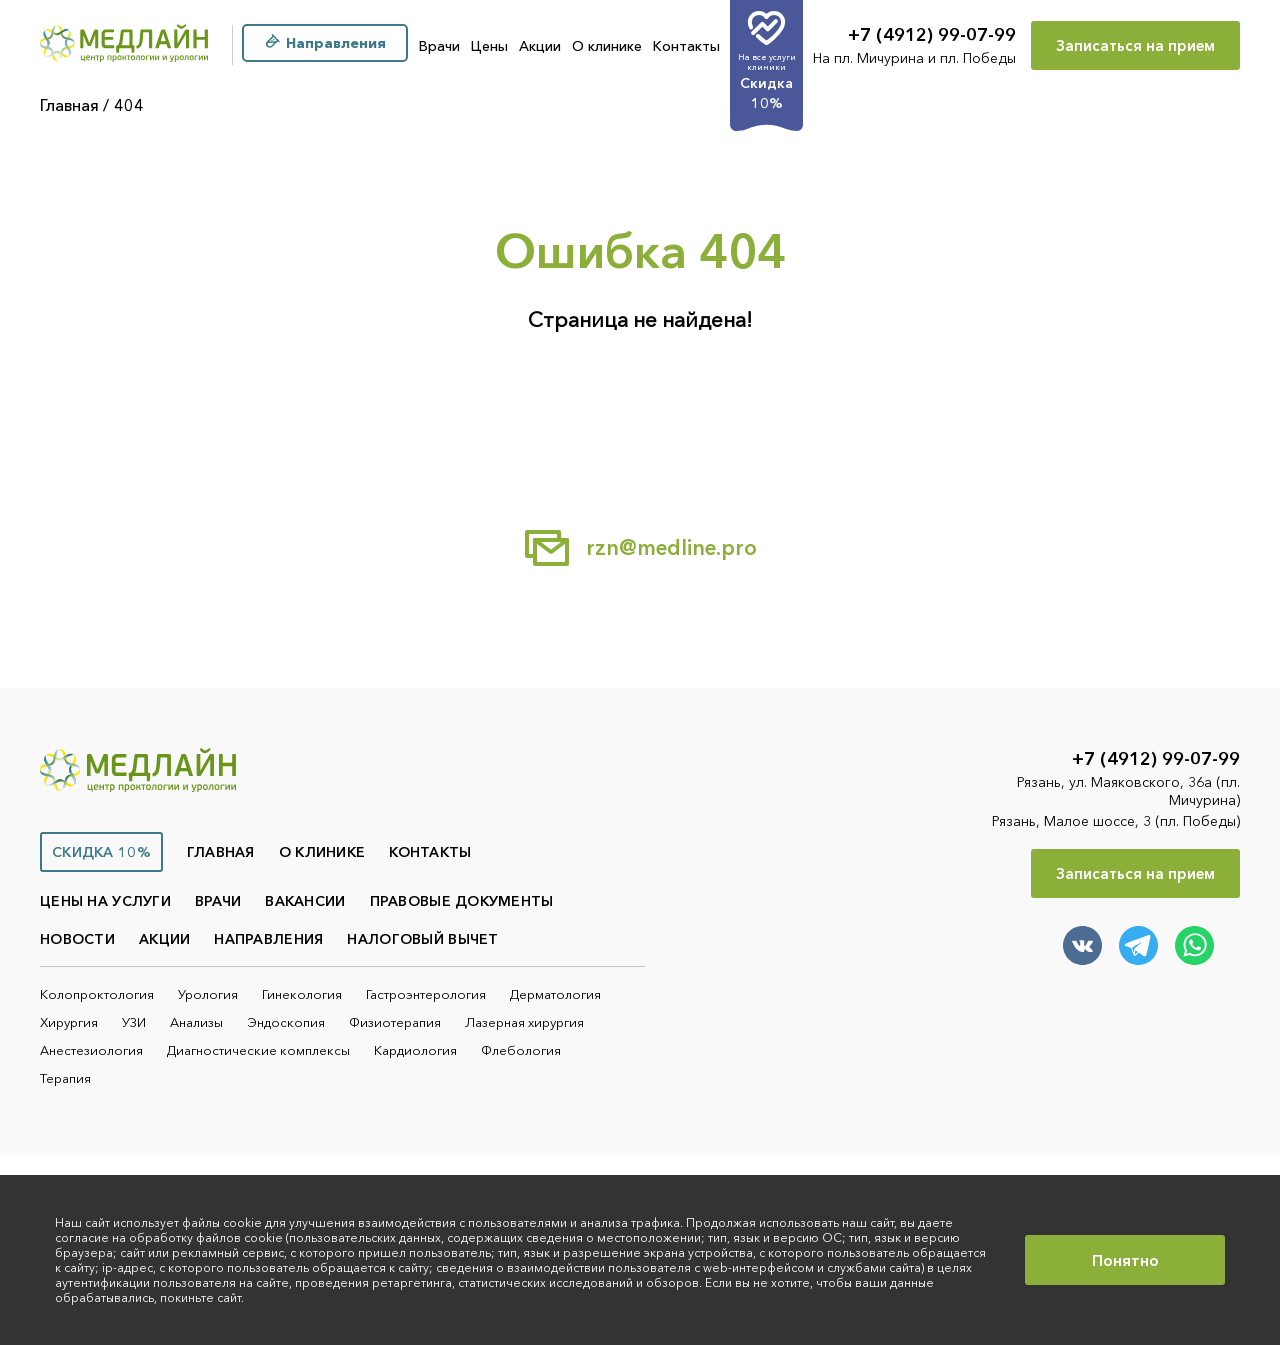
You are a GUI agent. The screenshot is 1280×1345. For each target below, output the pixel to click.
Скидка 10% (101, 852)
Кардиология (415, 1050)
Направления (268, 939)
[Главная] (124, 45)
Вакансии (305, 901)
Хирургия (69, 1022)
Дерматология (555, 994)
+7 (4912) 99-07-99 (932, 35)
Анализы (196, 1022)
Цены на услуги (105, 901)
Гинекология (302, 994)
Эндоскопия (286, 1022)
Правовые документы (462, 901)
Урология (208, 994)
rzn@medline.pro (640, 548)
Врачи (439, 46)
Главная (69, 105)
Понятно (1125, 1260)
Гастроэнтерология (426, 994)
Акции (540, 46)
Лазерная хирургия (524, 1022)
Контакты (686, 46)
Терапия (65, 1078)
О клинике (607, 46)
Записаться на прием (1135, 45)
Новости (77, 939)
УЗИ (134, 1022)
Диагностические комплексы (258, 1050)
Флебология (521, 1050)
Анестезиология (91, 1050)
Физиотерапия (395, 1022)
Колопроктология (97, 994)
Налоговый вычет (422, 939)
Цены (489, 46)
